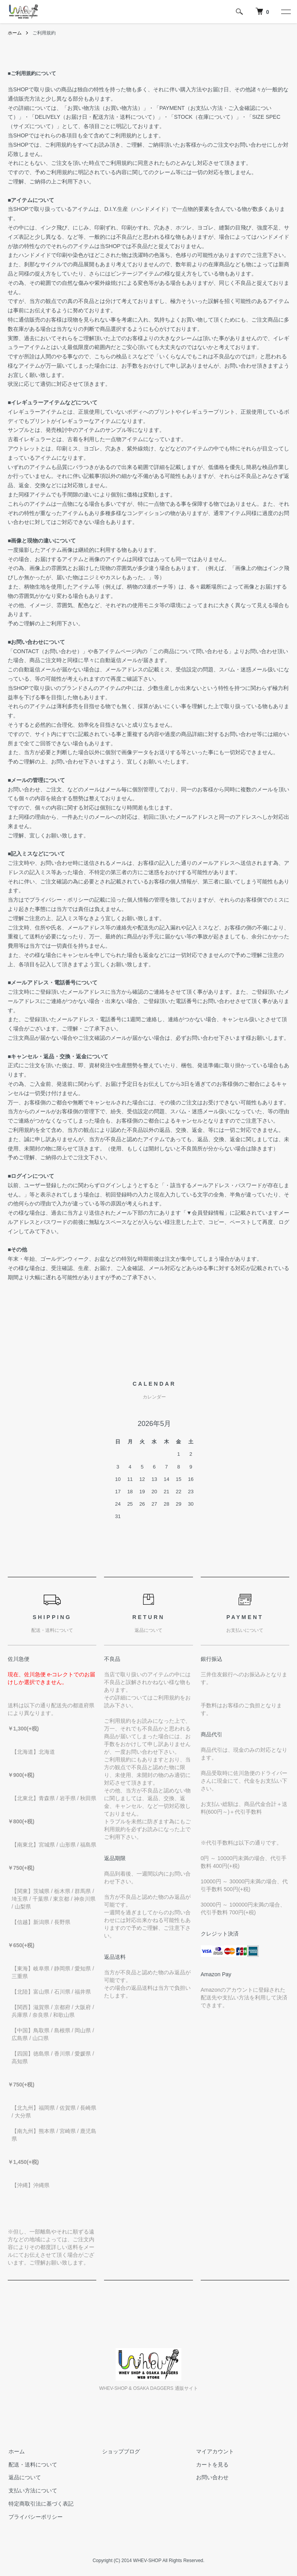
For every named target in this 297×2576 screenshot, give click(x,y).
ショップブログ (121, 2451)
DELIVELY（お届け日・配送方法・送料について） (96, 117)
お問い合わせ (211, 2478)
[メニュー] (285, 11)
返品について (24, 2478)
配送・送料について (32, 2464)
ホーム (15, 33)
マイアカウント (214, 2451)
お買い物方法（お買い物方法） (105, 108)
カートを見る (211, 2464)
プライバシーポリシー (35, 2517)
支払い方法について (32, 2490)
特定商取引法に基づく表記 (40, 2504)
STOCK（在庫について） (205, 117)
